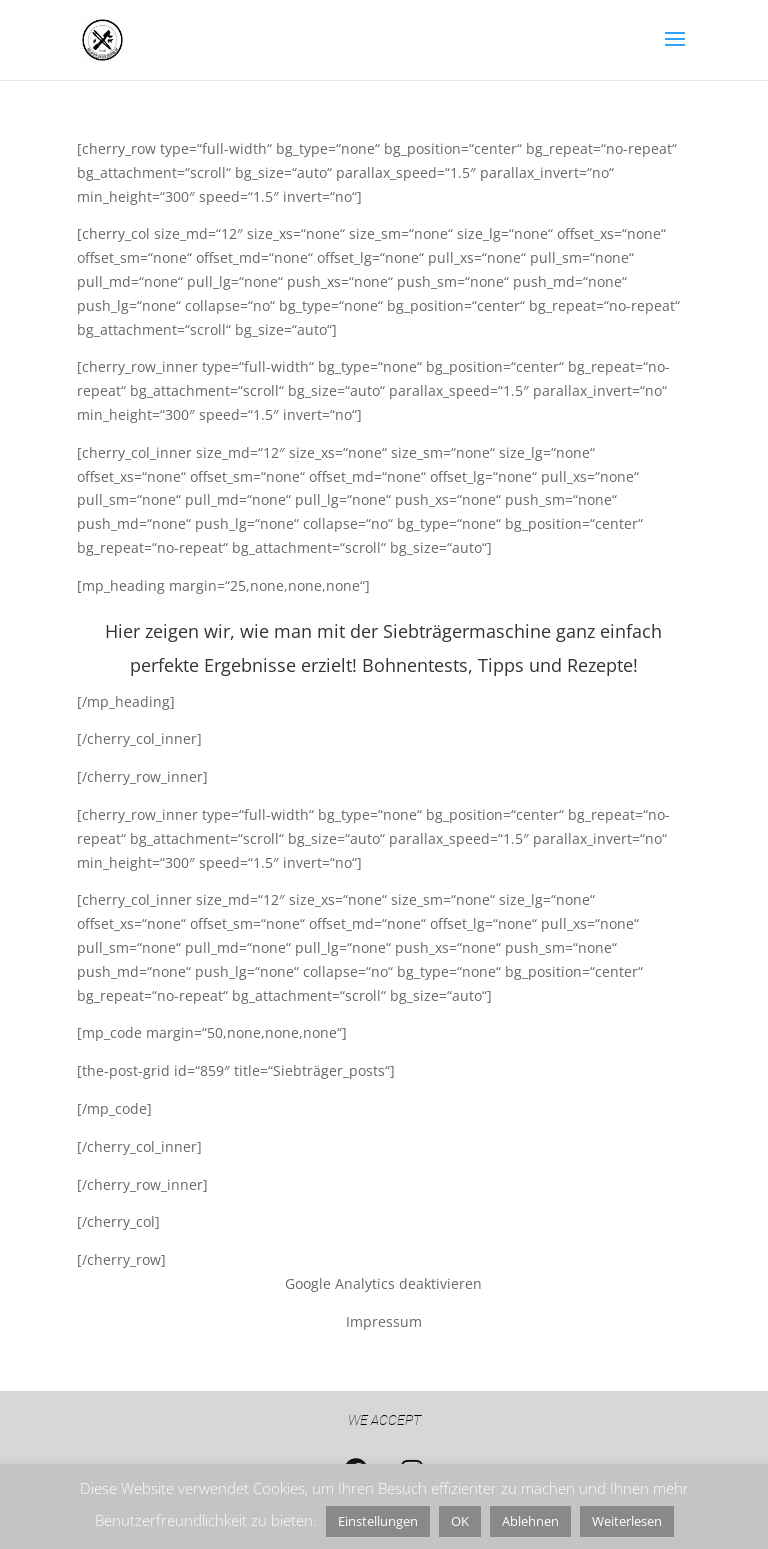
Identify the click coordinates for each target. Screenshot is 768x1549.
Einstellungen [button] (378, 1521)
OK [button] (460, 1521)
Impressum (384, 1321)
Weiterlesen (627, 1521)
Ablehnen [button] (530, 1521)
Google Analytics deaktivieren (383, 1283)
